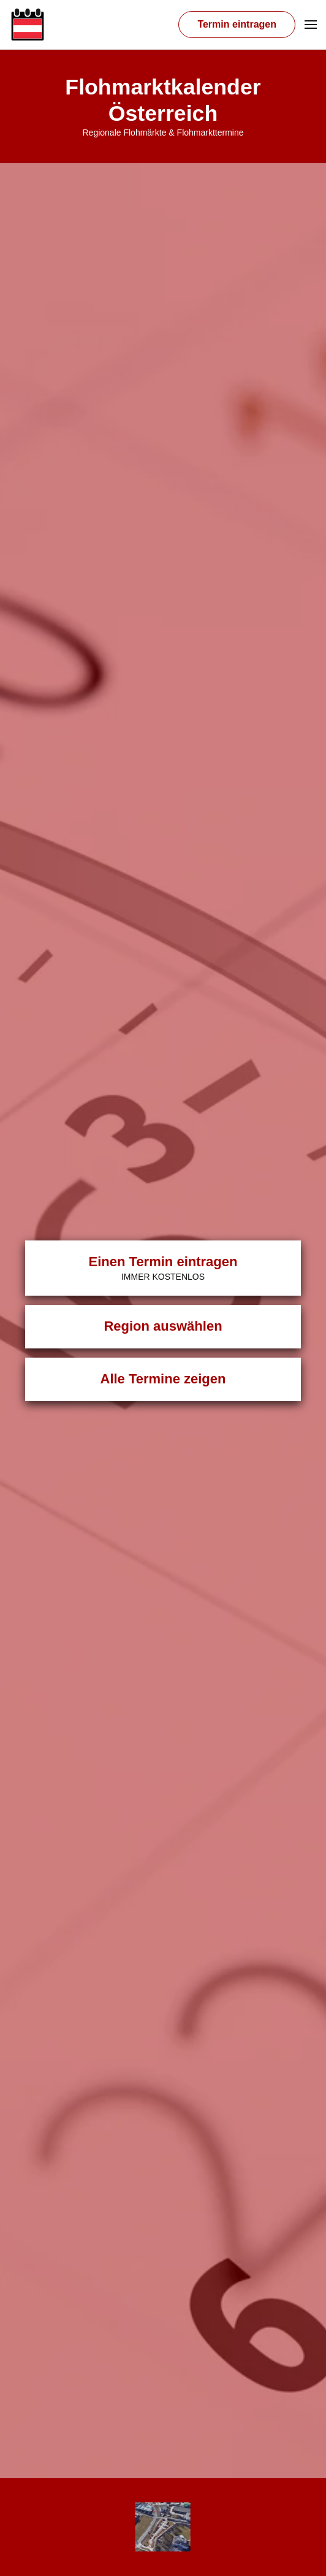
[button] (311, 24)
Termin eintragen (236, 24)
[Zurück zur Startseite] (27, 24)
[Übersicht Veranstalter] (162, 2526)
